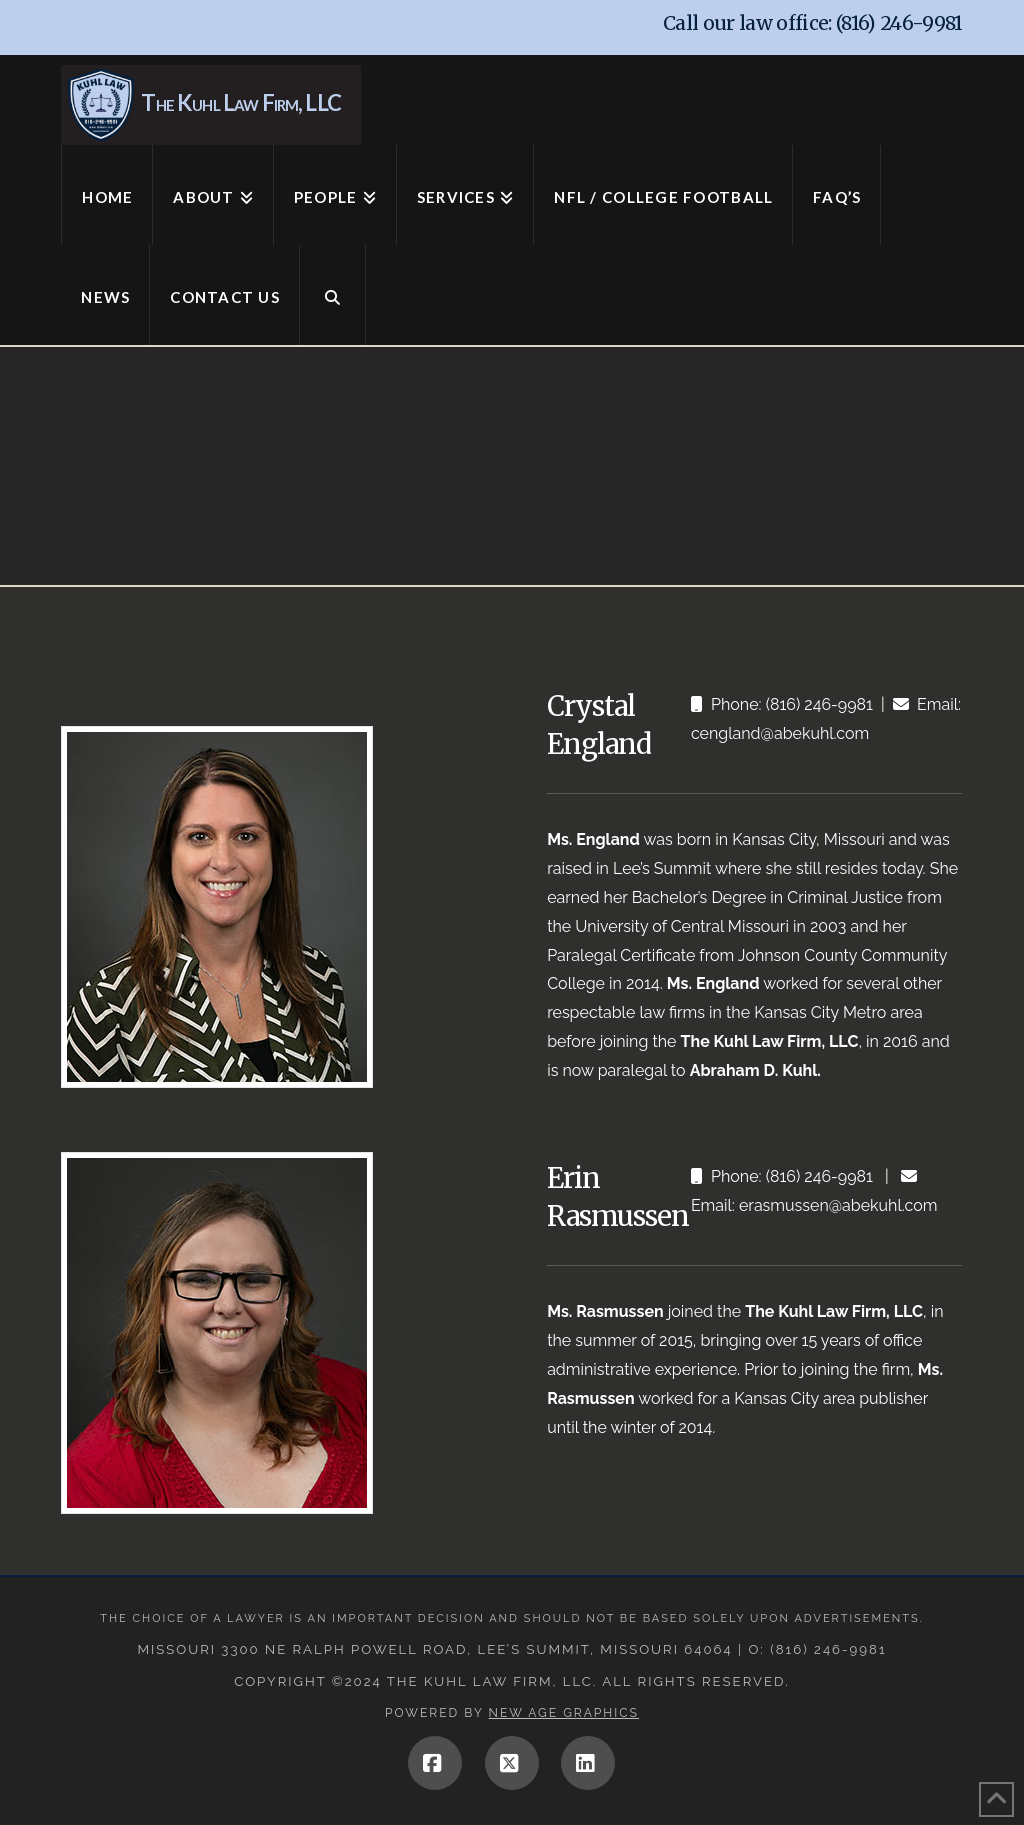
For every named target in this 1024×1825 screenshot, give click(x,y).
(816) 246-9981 (899, 23)
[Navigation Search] (333, 295)
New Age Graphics (564, 1713)
